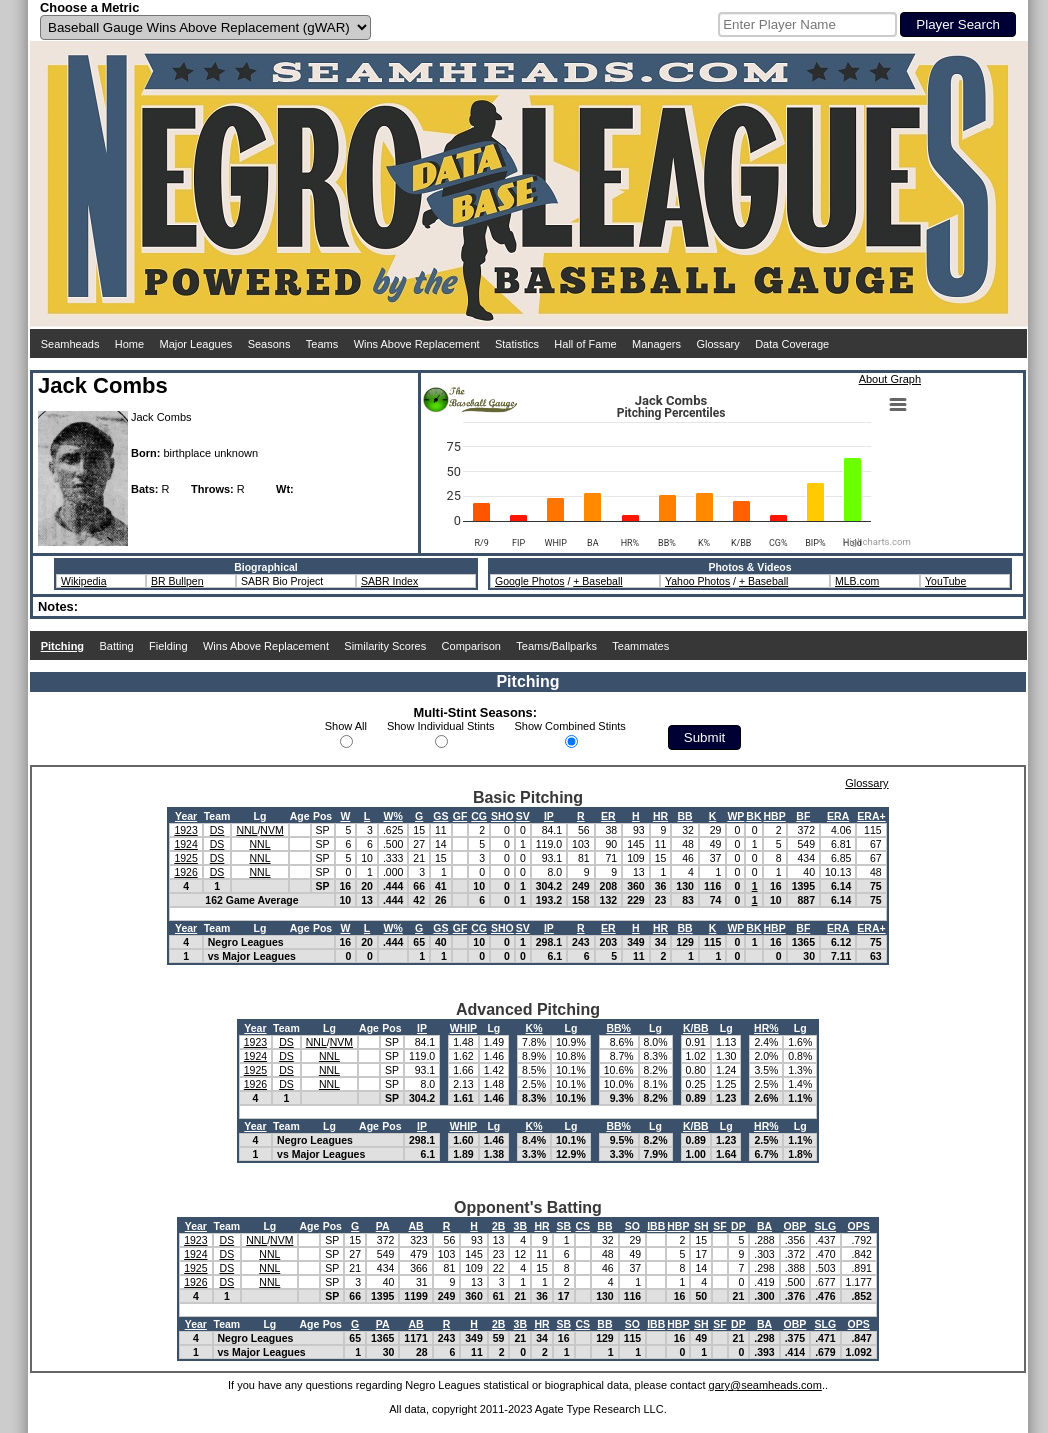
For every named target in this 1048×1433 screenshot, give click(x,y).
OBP (795, 1226)
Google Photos (529, 581)
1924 (185, 844)
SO (632, 1226)
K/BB (696, 1028)
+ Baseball (597, 581)
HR (660, 816)
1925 (185, 858)
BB (685, 816)
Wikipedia (84, 581)
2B (498, 1226)
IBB (656, 1226)
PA (383, 1226)
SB (563, 1226)
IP (549, 816)
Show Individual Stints (441, 726)
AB (415, 1226)
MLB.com (857, 581)
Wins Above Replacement (417, 344)
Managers (656, 344)
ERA (838, 816)
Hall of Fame (585, 344)
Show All (346, 726)
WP (735, 816)
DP (738, 1226)
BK (753, 816)
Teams (322, 344)
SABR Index (389, 581)
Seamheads (70, 344)
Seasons (269, 344)
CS (583, 1226)
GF (460, 816)
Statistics (517, 344)
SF (719, 1226)
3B (520, 1226)
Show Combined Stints (570, 726)
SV (523, 816)
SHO (502, 816)
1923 (185, 830)
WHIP (463, 1028)
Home (129, 344)
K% (534, 1028)
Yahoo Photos (697, 581)
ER (608, 816)
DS (217, 830)
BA (764, 1226)
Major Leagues (196, 344)
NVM (271, 830)
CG (479, 816)
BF (803, 816)
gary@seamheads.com (765, 1385)
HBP (775, 816)
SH (701, 1226)
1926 (185, 872)
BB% (618, 1028)
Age (300, 816)
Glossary (717, 344)
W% (393, 816)
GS (440, 816)
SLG (826, 1226)
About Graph (890, 379)
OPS (859, 1226)
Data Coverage (792, 344)
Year (186, 816)
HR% (766, 1028)
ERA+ (871, 816)
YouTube (945, 581)
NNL (246, 830)
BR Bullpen (177, 581)
